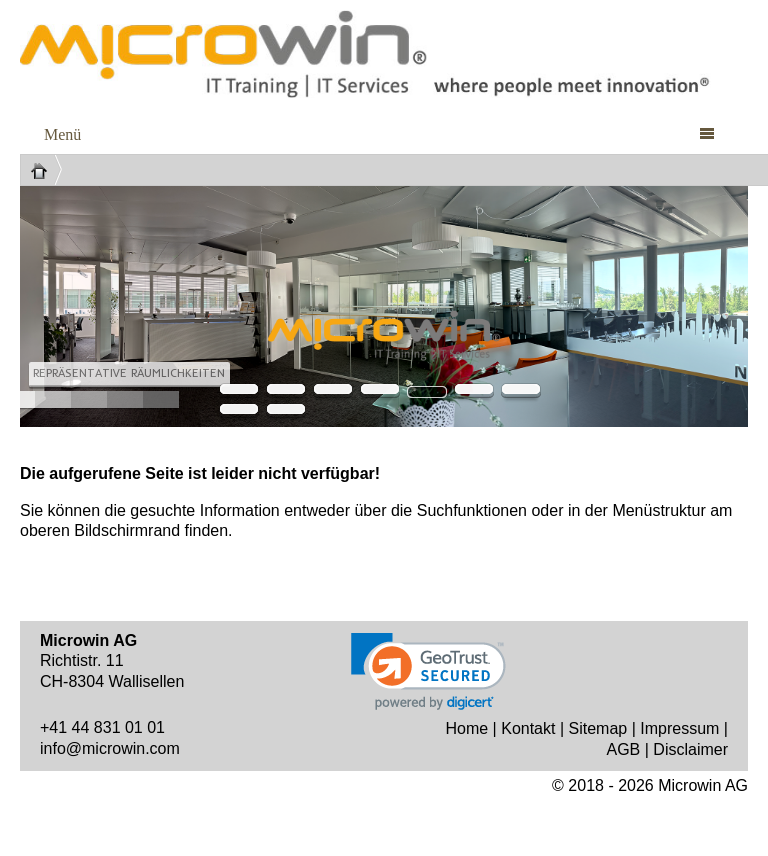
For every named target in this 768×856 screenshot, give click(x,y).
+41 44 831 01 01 (102, 727)
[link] (428, 671)
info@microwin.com (110, 748)
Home (466, 728)
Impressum (679, 728)
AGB (623, 749)
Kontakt (528, 728)
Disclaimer (690, 749)
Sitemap (598, 728)
